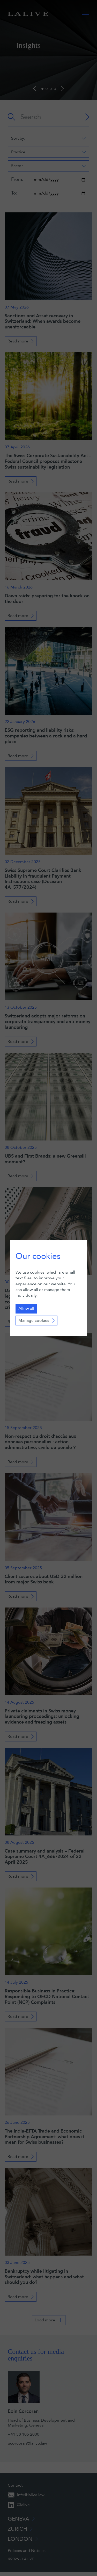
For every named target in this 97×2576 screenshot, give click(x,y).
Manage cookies (33, 1320)
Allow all (26, 1308)
